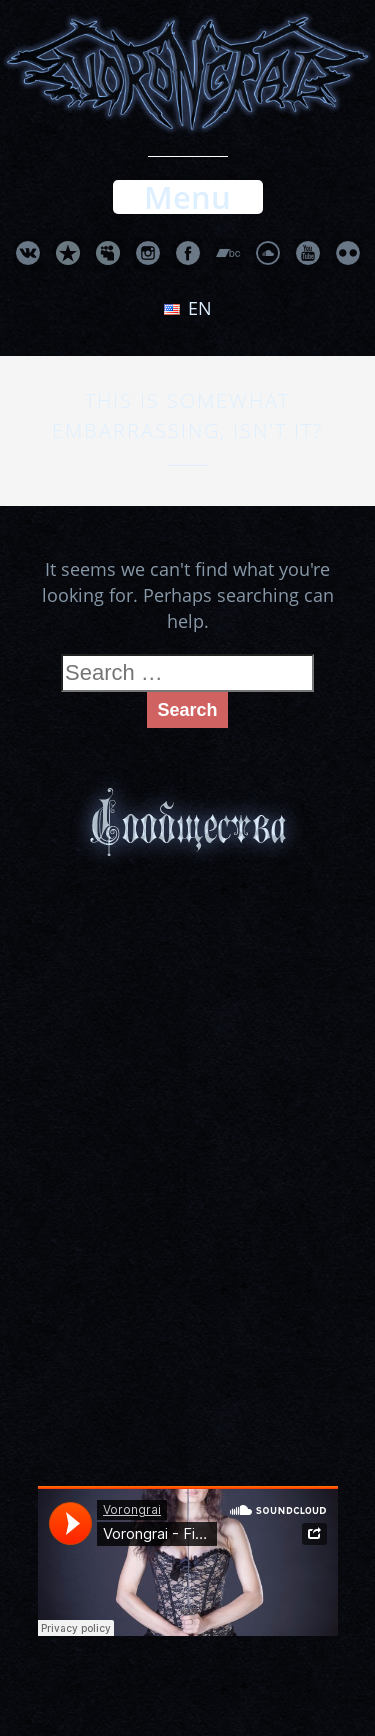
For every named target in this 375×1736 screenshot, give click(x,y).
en (188, 308)
